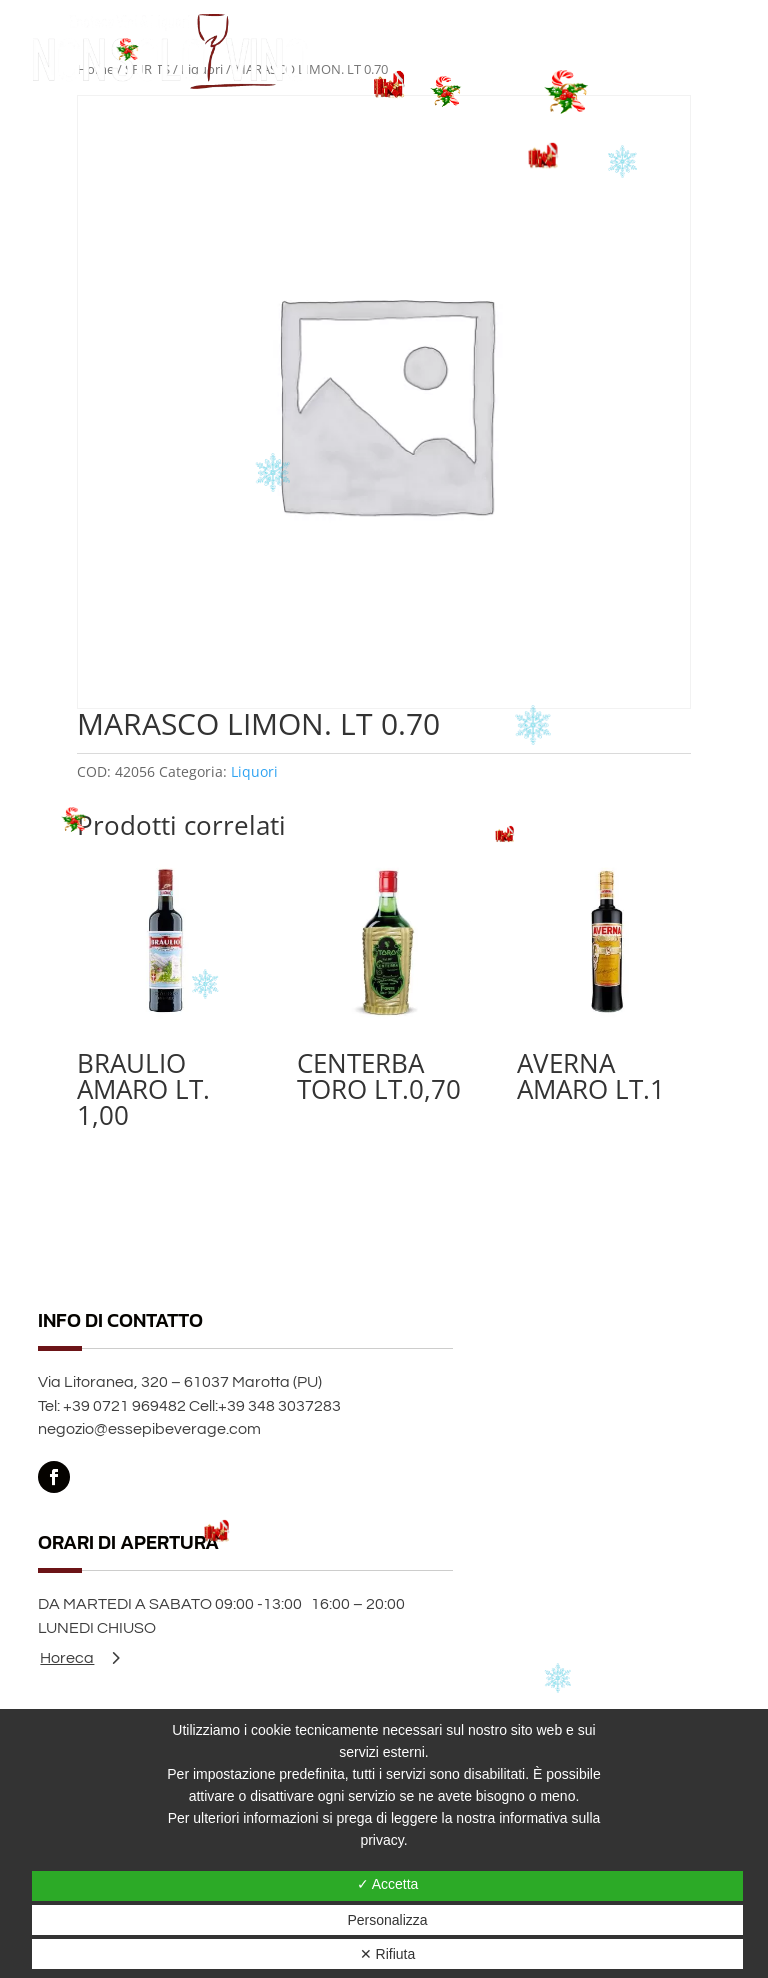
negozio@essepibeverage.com (149, 1429)
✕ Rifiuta (388, 1954)
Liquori (254, 771)
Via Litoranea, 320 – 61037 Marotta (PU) (180, 1382)
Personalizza (387, 1920)
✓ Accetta (388, 1884)
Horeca (67, 1658)
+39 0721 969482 (124, 1406)
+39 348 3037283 (279, 1406)
